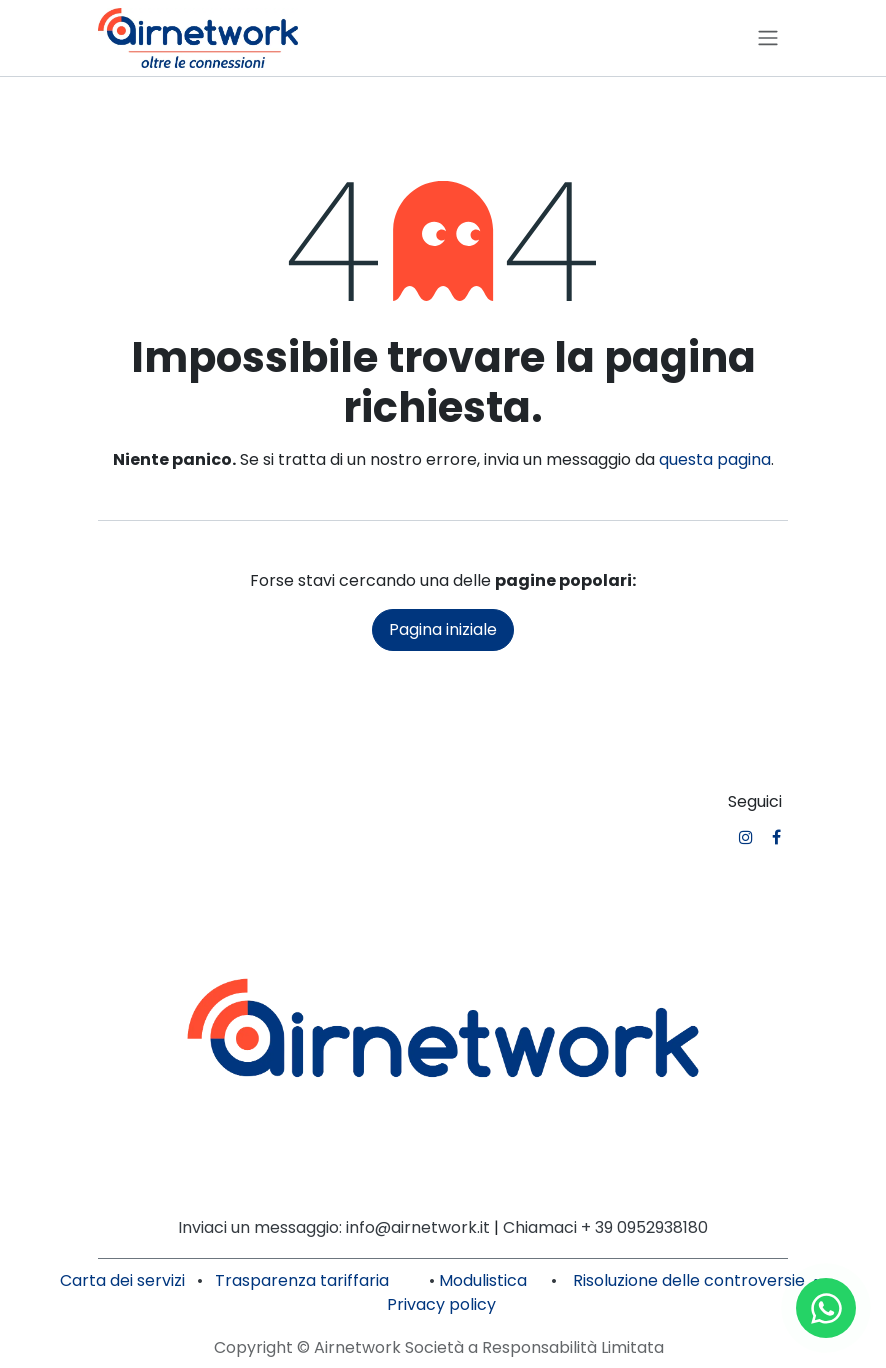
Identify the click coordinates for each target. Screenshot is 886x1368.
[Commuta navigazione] (768, 38)
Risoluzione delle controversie (689, 1280)
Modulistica (483, 1280)
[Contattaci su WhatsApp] (826, 1308)
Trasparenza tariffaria (304, 1280)
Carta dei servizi (122, 1280)
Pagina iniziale (443, 629)
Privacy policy (441, 1304)
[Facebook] (776, 837)
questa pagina (715, 459)
